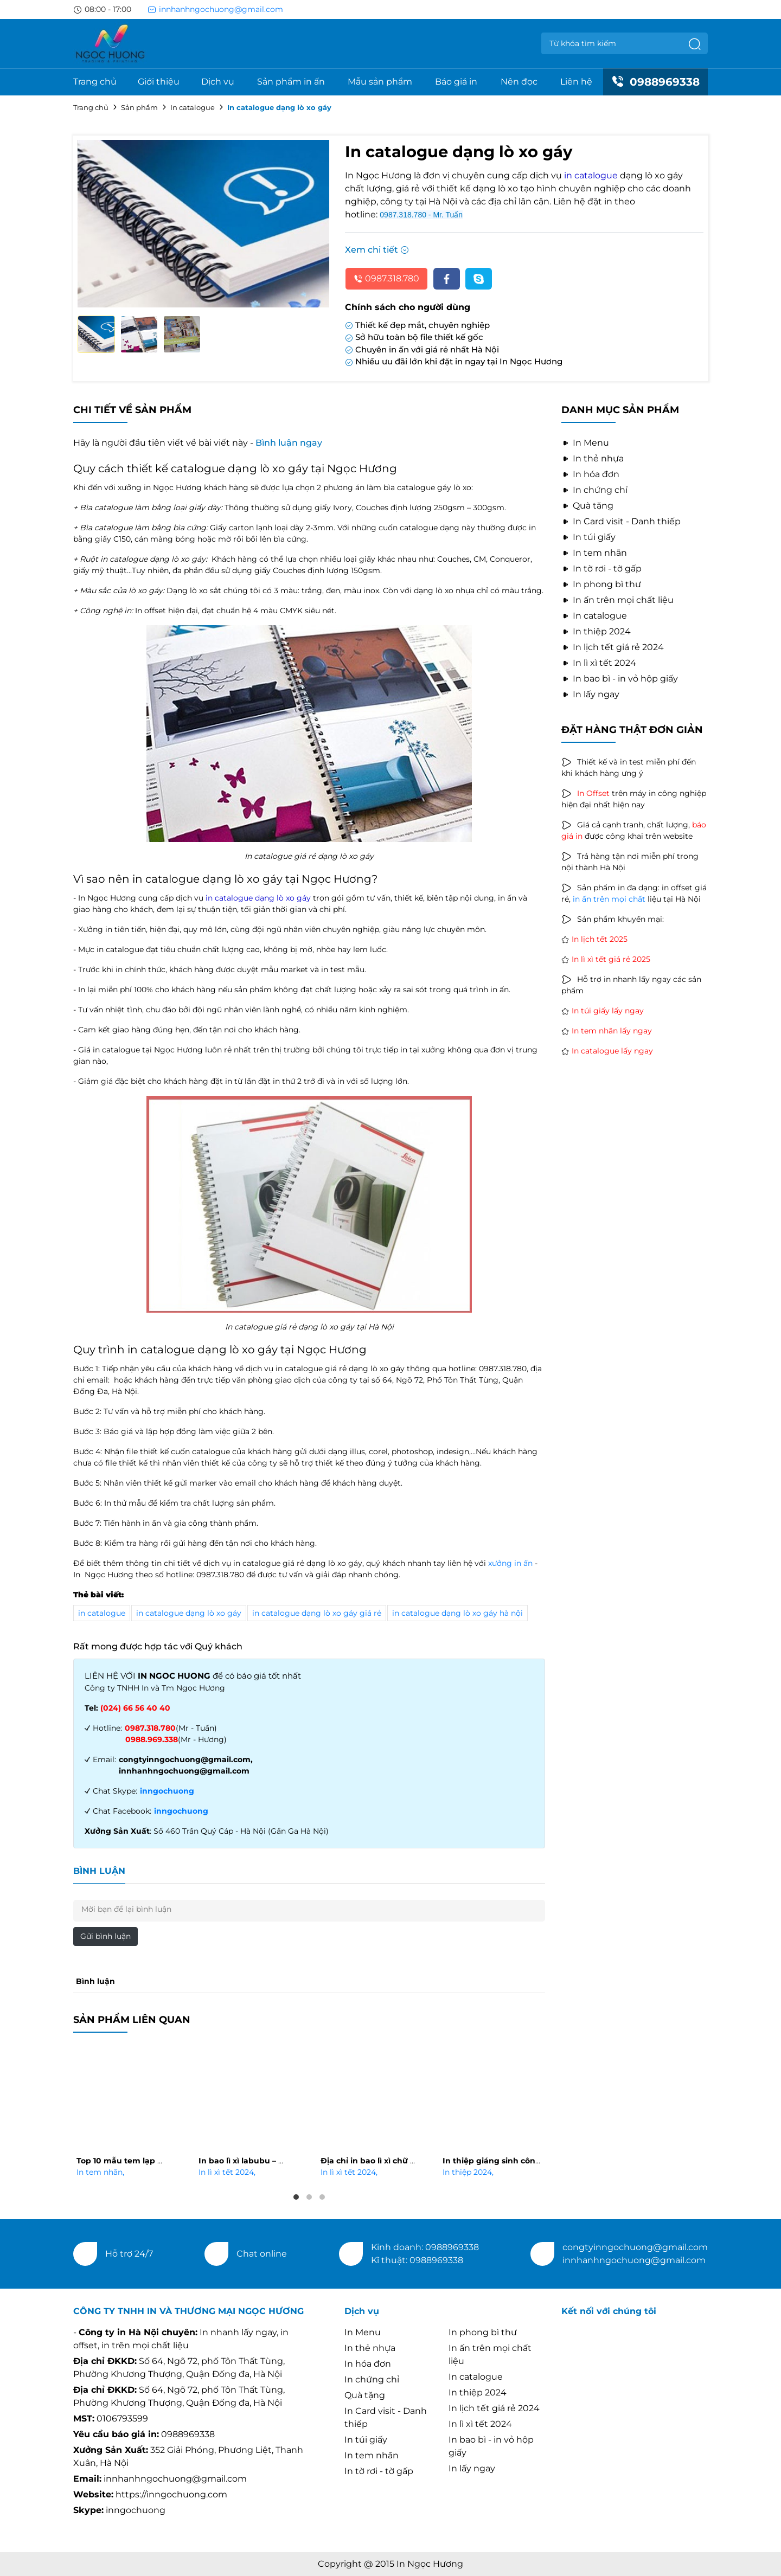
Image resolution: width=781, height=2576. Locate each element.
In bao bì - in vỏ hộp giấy (619, 678)
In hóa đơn (590, 474)
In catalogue (192, 107)
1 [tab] (296, 2197)
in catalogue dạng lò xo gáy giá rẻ (316, 1613)
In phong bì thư (601, 584)
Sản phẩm (139, 107)
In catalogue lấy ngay (612, 1051)
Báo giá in (456, 81)
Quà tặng (587, 505)
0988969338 (655, 81)
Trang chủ (95, 81)
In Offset (593, 793)
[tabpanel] (126, 2113)
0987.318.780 (386, 278)
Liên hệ (576, 81)
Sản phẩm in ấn (291, 81)
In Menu (585, 443)
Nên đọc (519, 81)
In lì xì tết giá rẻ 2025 (611, 959)
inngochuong (167, 1791)
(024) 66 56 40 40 (135, 1708)
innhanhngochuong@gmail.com (215, 9)
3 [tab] (322, 2197)
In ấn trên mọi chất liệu (617, 600)
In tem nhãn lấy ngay (612, 1031)
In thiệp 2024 (468, 2172)
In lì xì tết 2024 (227, 2172)
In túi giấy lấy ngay (608, 1011)
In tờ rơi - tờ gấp (601, 568)
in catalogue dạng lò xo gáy (188, 1613)
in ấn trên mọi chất (609, 899)
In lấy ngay (590, 694)
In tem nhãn (100, 2172)
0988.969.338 (151, 1739)
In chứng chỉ (594, 490)
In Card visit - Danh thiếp (621, 521)
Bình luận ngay (288, 443)
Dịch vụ (217, 81)
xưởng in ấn (510, 1563)
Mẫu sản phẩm (380, 81)
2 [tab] (309, 2197)
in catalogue (101, 1613)
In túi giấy (588, 537)
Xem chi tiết (377, 250)
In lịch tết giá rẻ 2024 (612, 647)
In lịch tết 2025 (600, 939)
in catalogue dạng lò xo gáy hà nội (457, 1613)
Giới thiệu (159, 81)
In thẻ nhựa (592, 458)
